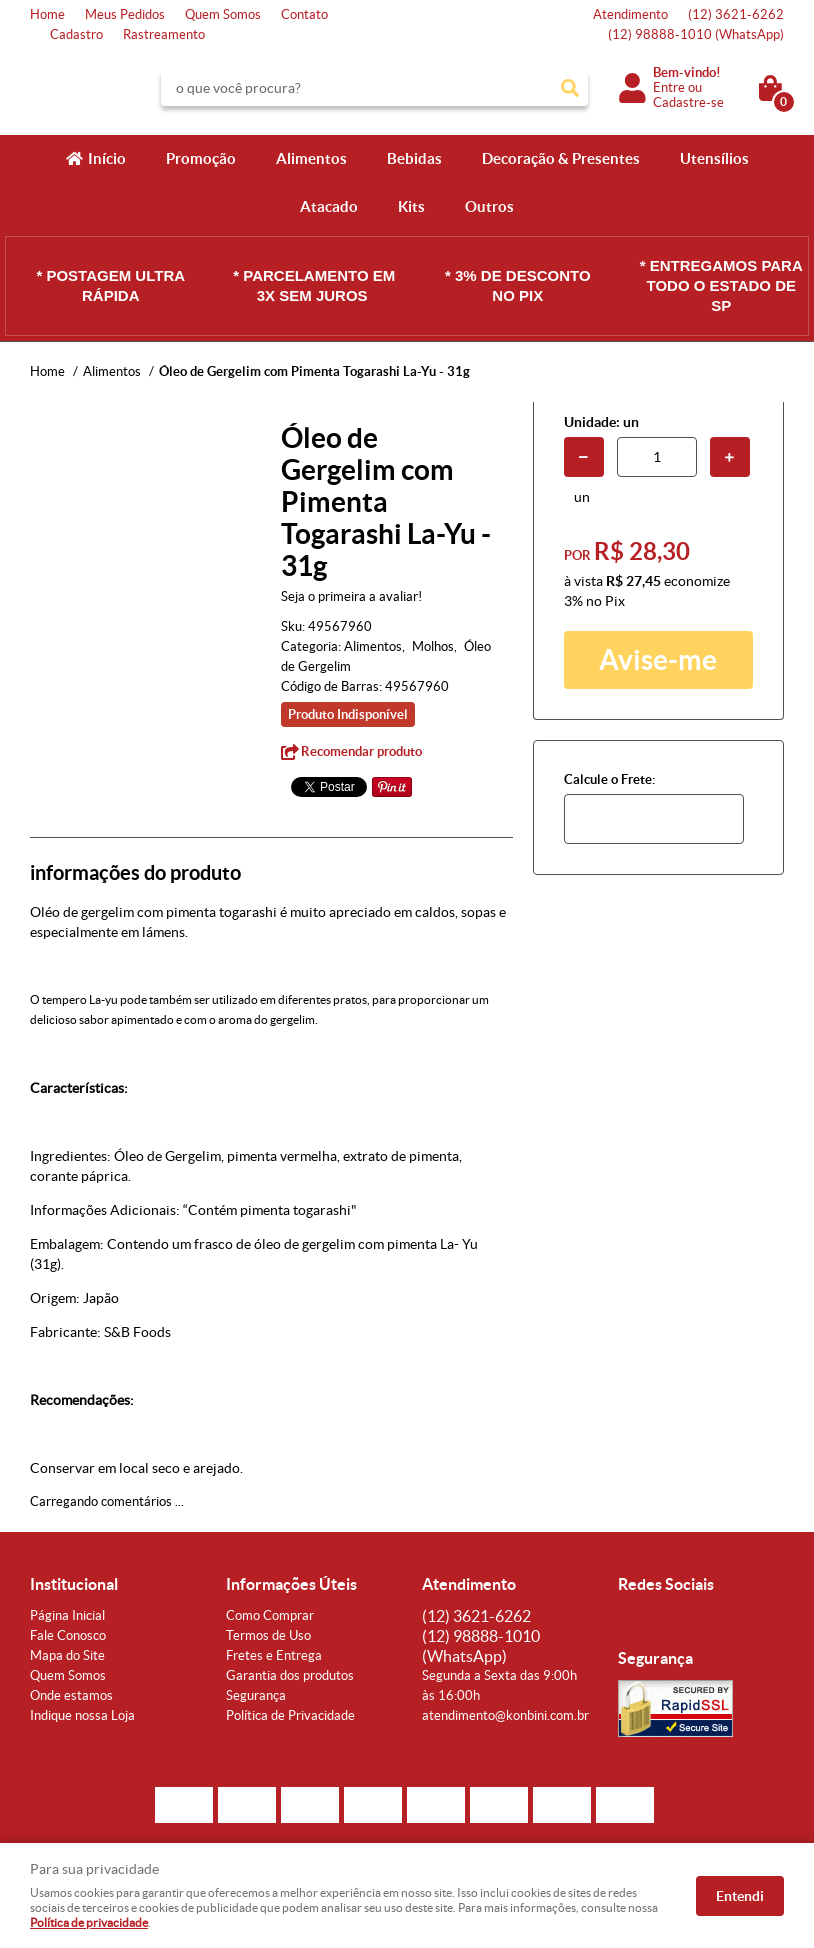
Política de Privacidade (290, 1715)
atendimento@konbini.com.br (505, 1715)
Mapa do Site (67, 1655)
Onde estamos (71, 1695)
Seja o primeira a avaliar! (351, 596)
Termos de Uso (268, 1635)
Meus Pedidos (125, 14)
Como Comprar (270, 1615)
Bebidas (414, 158)
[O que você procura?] (570, 88)
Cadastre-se (688, 102)
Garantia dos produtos (290, 1675)
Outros (489, 206)
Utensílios (714, 158)
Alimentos (311, 158)
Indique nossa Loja (82, 1715)
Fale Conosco (68, 1635)
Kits (411, 206)
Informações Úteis (291, 1584)
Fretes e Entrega (274, 1655)
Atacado (329, 206)
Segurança (256, 1695)
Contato (304, 14)
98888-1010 (696, 34)
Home (47, 14)
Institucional (74, 1584)
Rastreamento (164, 34)
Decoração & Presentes (561, 158)
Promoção (201, 158)
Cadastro (76, 34)
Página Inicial (67, 1615)
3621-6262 (736, 14)
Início (107, 158)
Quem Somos (223, 14)
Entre (669, 87)
